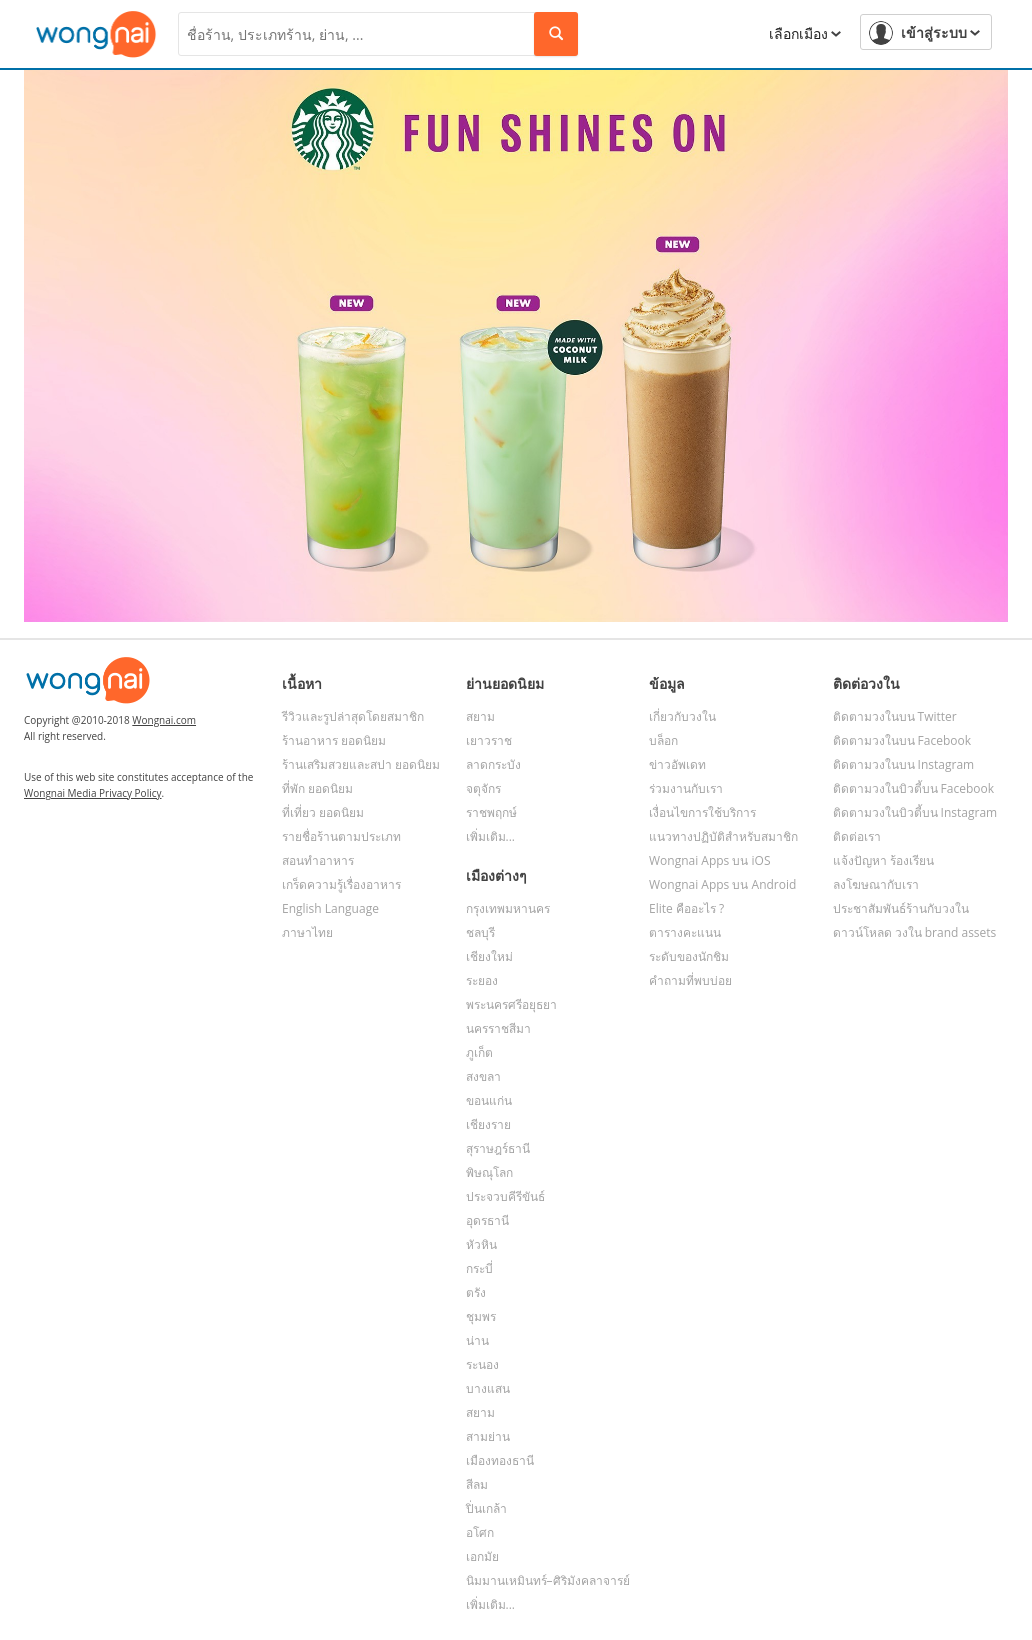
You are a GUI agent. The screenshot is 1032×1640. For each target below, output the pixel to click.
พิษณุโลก (489, 1172)
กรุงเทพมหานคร (508, 908)
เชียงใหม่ (489, 956)
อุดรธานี (487, 1220)
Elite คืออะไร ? (686, 908)
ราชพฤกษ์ (491, 812)
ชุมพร (481, 1316)
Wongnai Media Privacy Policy (93, 793)
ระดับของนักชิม (689, 956)
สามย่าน (488, 1436)
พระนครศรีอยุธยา (511, 1004)
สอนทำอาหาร (318, 860)
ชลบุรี (480, 932)
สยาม (480, 716)
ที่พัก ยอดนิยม (317, 788)
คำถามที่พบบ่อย (690, 980)
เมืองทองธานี (500, 1460)
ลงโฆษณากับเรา (876, 884)
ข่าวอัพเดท (677, 764)
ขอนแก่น (489, 1100)
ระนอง (482, 1364)
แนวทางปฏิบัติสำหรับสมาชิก (723, 836)
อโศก (480, 1532)
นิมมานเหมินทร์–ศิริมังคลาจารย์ (548, 1580)
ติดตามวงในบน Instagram (904, 764)
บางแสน (488, 1388)
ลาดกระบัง (493, 764)
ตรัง (476, 1292)
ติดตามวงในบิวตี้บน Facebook (914, 788)
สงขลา (483, 1076)
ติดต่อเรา (857, 836)
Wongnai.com (164, 720)
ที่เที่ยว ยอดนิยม (323, 812)
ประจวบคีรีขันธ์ (505, 1196)
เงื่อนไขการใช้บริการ (702, 812)
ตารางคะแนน (685, 932)
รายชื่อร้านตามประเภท (341, 836)
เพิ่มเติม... (490, 836)
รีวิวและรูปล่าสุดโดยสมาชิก (353, 716)
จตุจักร (483, 788)
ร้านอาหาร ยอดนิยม (334, 740)
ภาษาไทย (307, 932)
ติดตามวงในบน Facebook (902, 740)
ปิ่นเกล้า (486, 1508)
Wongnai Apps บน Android (722, 884)
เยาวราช (489, 740)
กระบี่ (479, 1268)
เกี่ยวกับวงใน (682, 716)
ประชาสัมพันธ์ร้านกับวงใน (901, 908)
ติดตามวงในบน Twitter (895, 716)
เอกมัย (482, 1556)
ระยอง (482, 980)
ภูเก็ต (479, 1052)
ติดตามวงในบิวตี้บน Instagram (915, 812)
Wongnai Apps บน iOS (710, 860)
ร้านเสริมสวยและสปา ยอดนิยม (361, 764)
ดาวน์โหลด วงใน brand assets (915, 932)
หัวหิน (481, 1244)
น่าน (477, 1340)
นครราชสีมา (498, 1028)
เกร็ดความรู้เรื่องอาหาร (341, 884)
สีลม (477, 1484)
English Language (330, 908)
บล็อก (663, 740)
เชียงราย (488, 1124)
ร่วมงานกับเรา (686, 788)
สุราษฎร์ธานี (498, 1148)
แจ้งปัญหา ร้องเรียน (883, 860)
